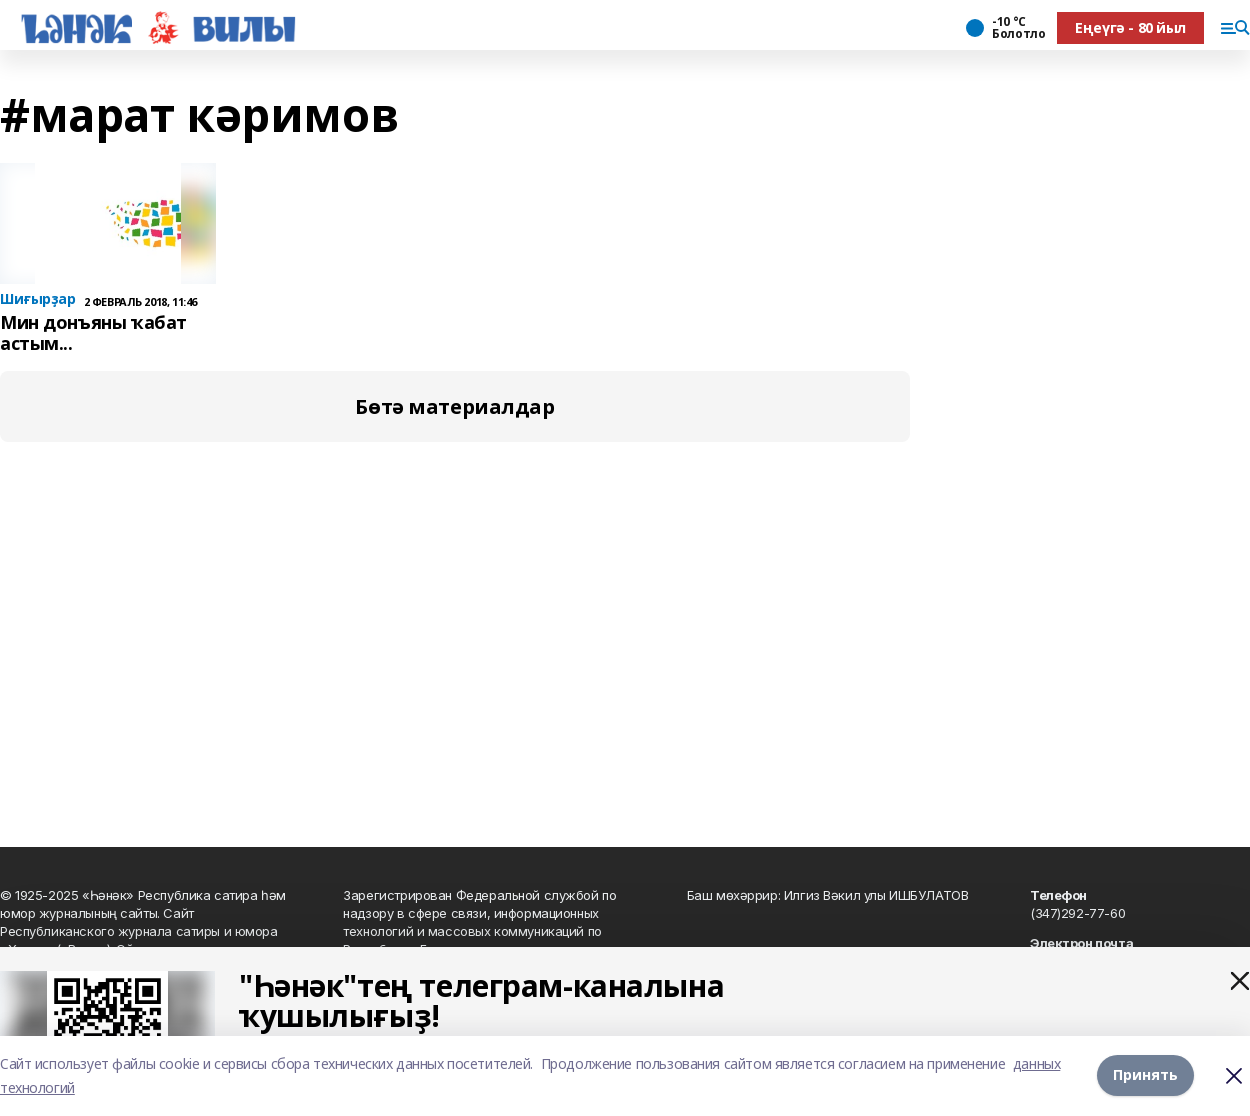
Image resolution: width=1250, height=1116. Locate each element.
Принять (1145, 1075)
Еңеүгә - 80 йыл (1130, 27)
